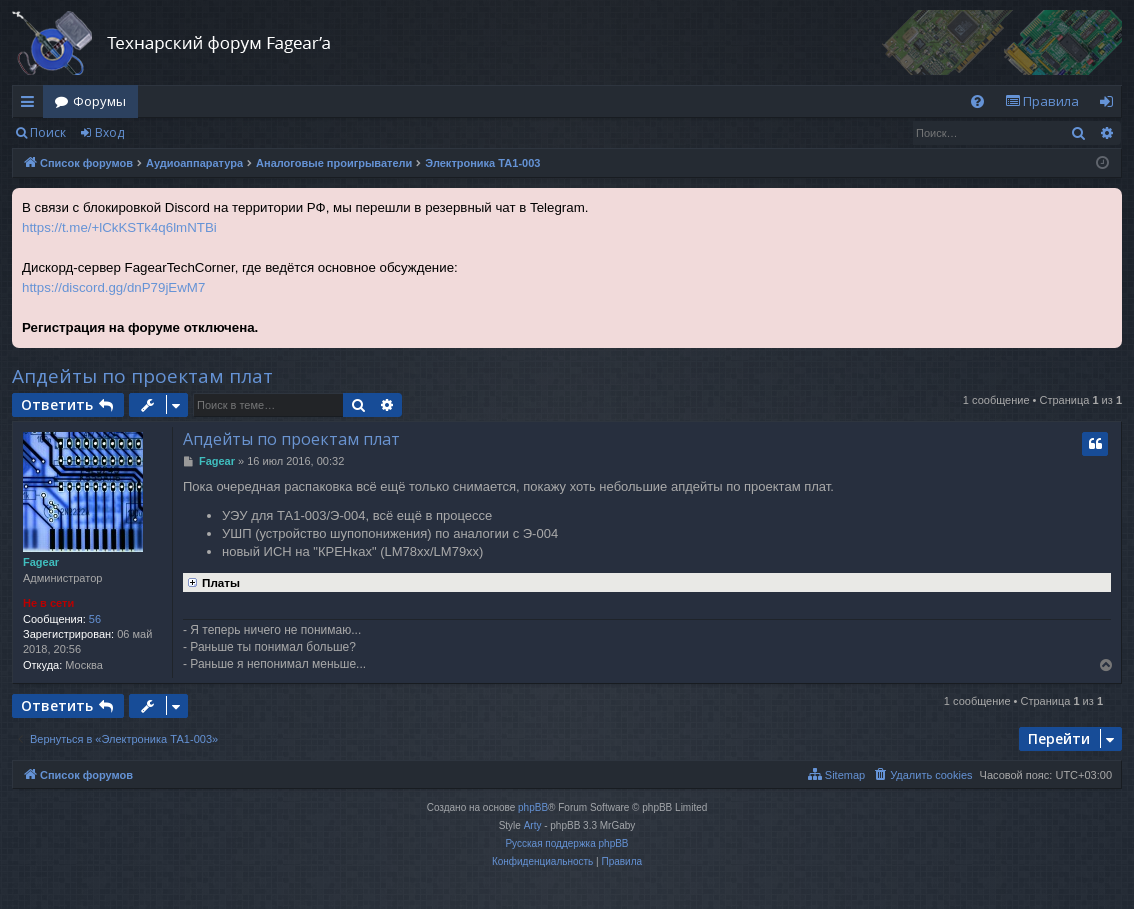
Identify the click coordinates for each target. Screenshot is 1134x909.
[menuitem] (977, 101)
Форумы (99, 101)
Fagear (41, 562)
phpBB (533, 807)
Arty (533, 825)
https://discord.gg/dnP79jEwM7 (113, 287)
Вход (109, 132)
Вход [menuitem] (1110, 105)
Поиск (48, 132)
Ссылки (31, 105)
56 (95, 619)
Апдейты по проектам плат (142, 376)
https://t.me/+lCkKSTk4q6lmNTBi (119, 227)
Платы (211, 581)
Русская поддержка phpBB (566, 843)
